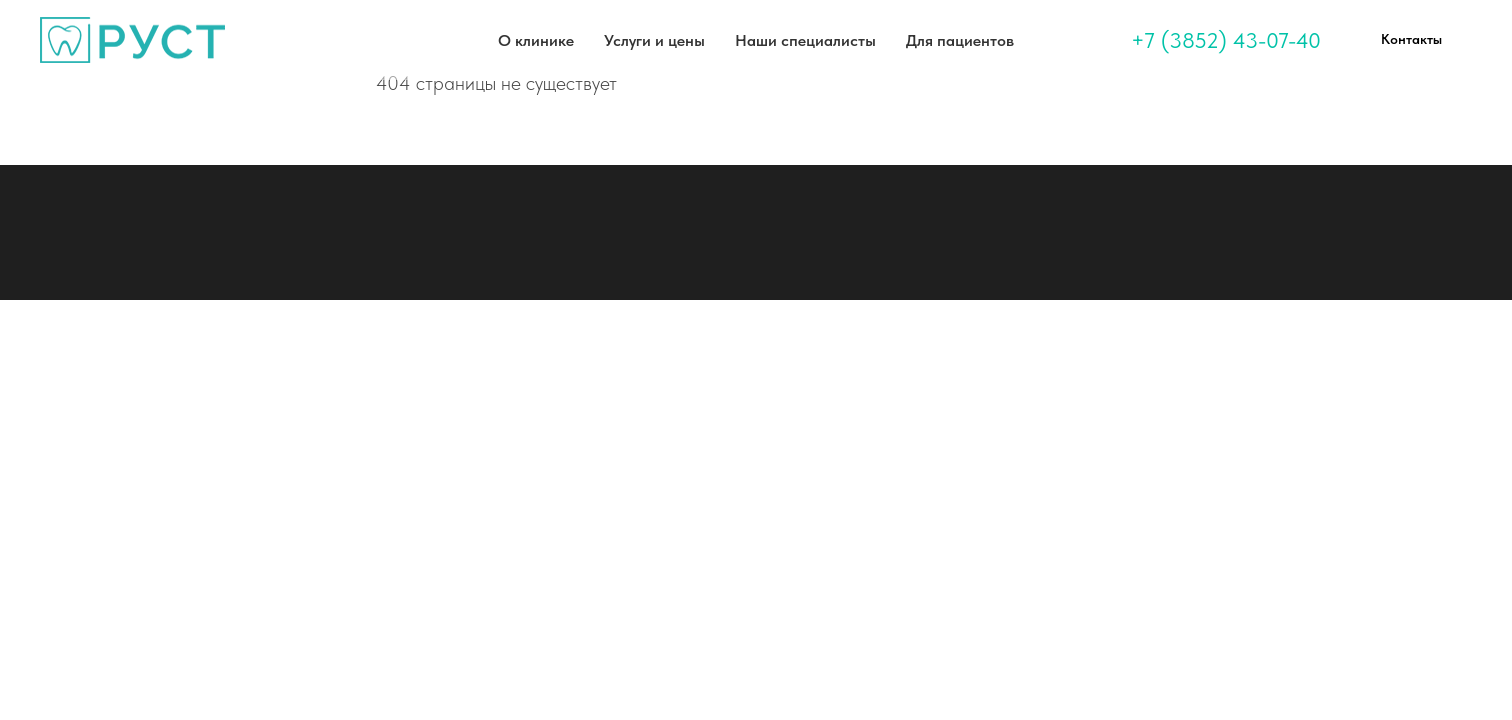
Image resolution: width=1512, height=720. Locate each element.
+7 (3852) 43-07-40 (1226, 40)
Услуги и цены (654, 40)
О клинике (536, 40)
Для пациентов (960, 40)
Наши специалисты (805, 40)
